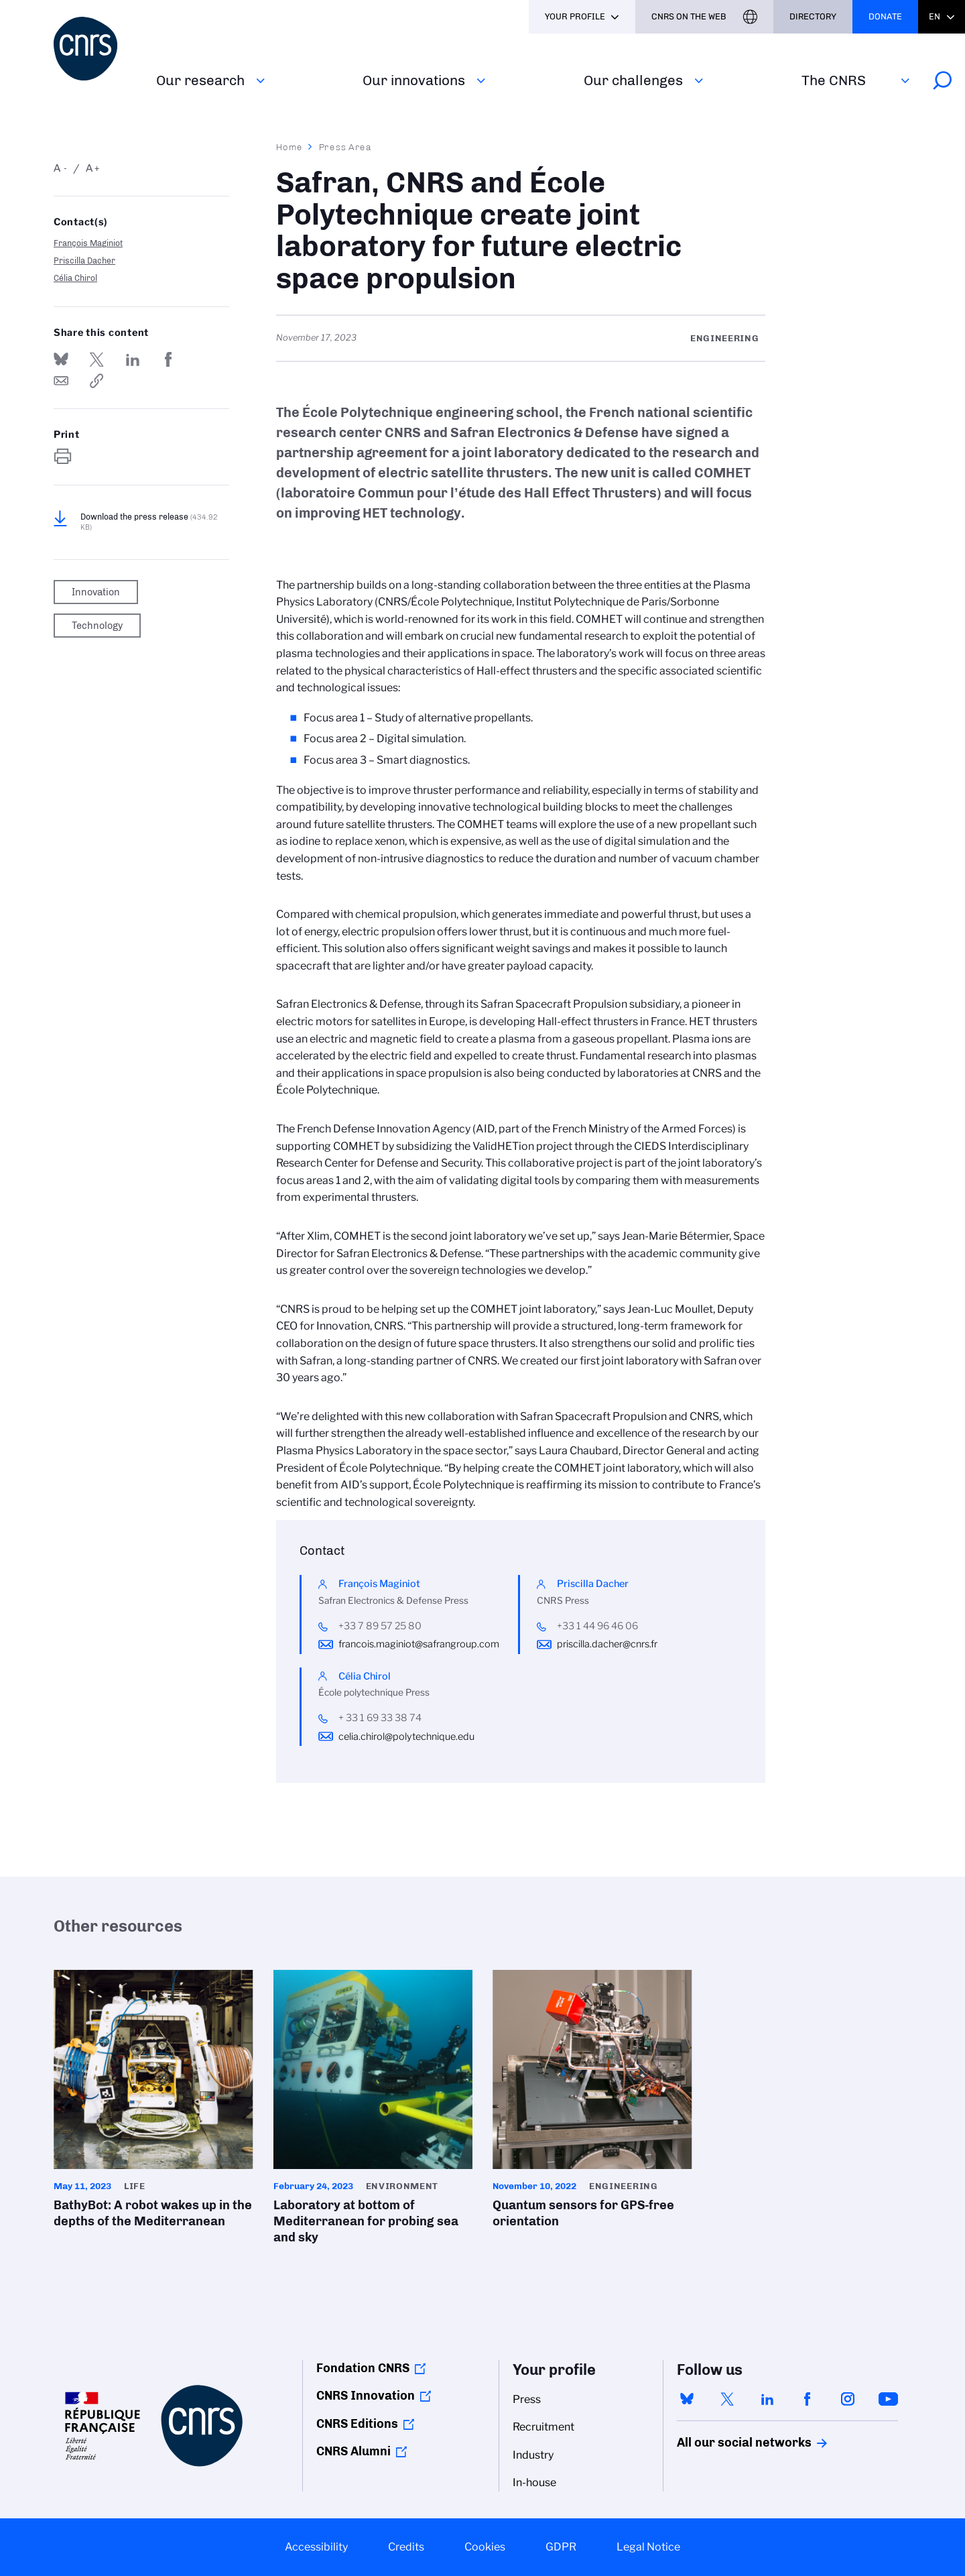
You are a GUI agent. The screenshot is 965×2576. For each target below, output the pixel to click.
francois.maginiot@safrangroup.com (418, 1644)
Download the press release (149, 522)
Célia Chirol (75, 278)
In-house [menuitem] (534, 2482)
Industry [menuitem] (533, 2455)
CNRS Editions (357, 2423)
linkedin (767, 2399)
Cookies (484, 2546)
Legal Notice (648, 2546)
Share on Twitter (96, 359)
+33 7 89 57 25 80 (380, 1626)
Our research (200, 80)
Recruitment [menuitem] (543, 2426)
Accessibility (316, 2546)
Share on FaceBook (168, 359)
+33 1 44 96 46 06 (597, 1626)
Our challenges (633, 80)
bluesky (687, 2399)
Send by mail (61, 380)
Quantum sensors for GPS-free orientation (592, 2103)
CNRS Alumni (353, 2451)
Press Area (345, 146)
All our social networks (730, 2442)
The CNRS (833, 80)
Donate (885, 16)
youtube (888, 2399)
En (934, 16)
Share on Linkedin (132, 359)
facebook (807, 2399)
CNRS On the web (688, 16)
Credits (406, 2546)
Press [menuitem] (527, 2399)
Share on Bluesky (61, 359)
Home (289, 146)
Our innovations (414, 80)
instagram (848, 2399)
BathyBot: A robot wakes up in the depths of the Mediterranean (153, 2103)
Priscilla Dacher (84, 260)
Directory (812, 16)
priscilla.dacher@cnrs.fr (607, 1644)
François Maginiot (88, 243)
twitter (727, 2399)
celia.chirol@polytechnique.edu (406, 1737)
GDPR (560, 2546)
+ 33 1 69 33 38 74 (380, 1718)
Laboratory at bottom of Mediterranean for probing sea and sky (373, 2111)
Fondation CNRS (362, 2368)
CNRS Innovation (365, 2395)
